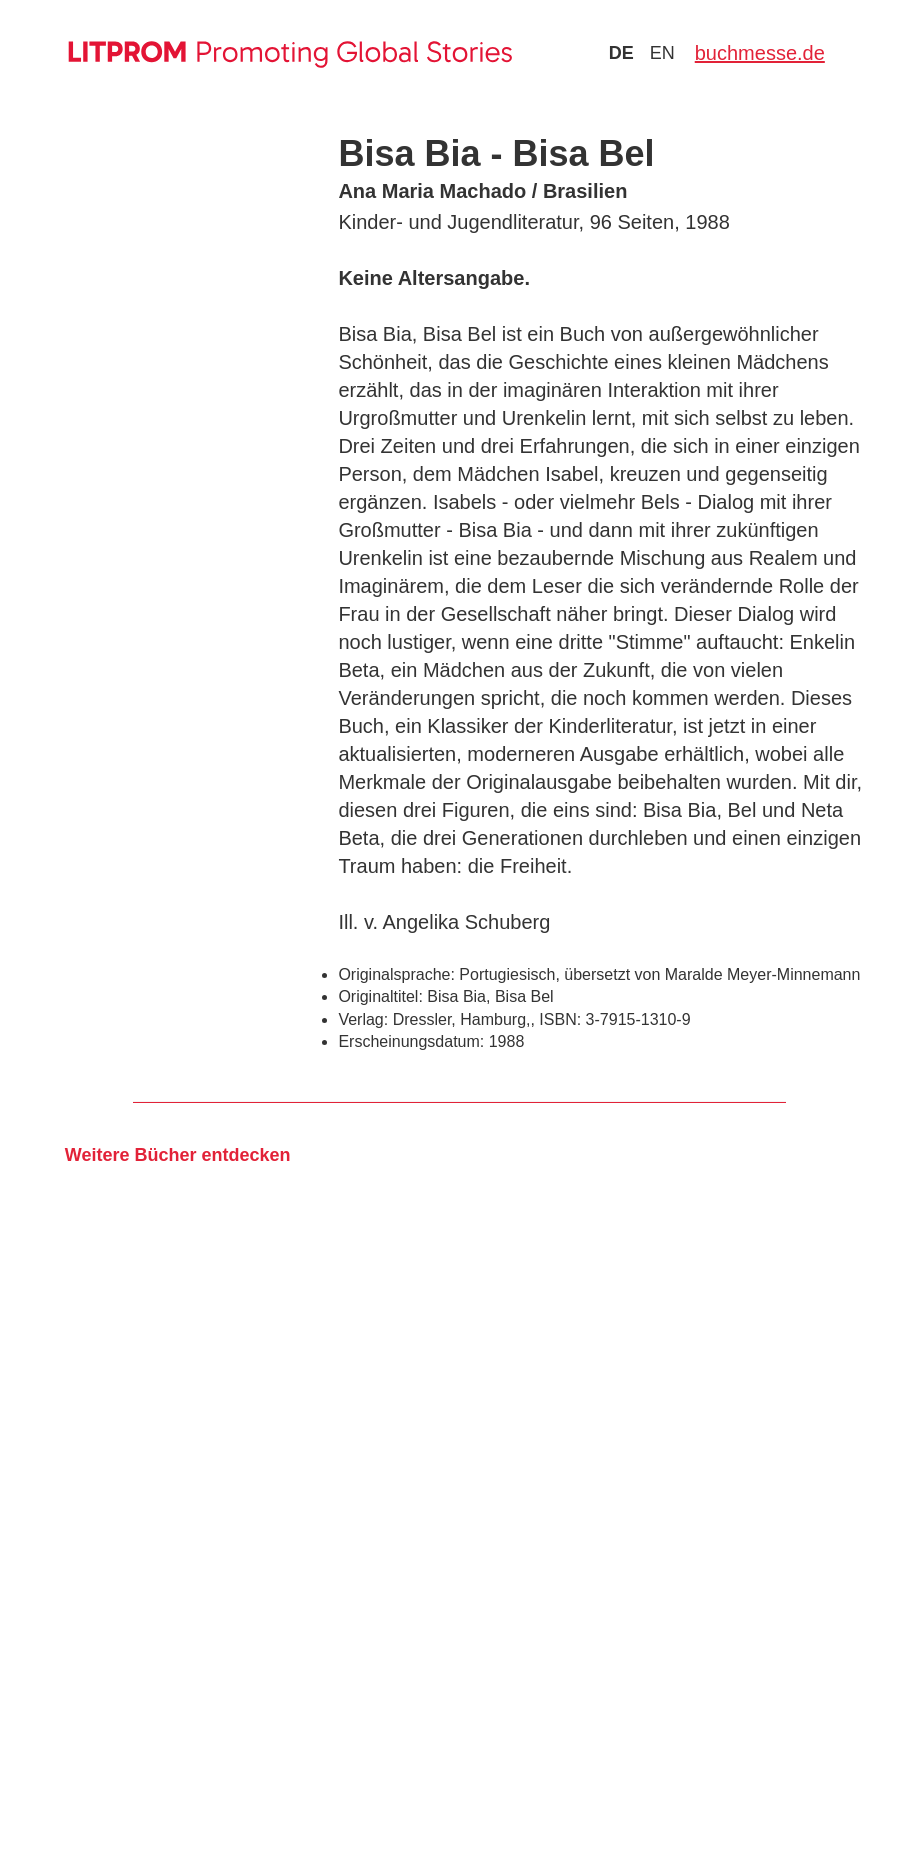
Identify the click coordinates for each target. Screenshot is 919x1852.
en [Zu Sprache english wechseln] (662, 53)
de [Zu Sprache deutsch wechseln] (621, 53)
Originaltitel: (380, 996)
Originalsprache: (396, 974)
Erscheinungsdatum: (411, 1041)
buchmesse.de (760, 53)
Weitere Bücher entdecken (178, 1155)
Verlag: (363, 1019)
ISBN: (560, 1019)
